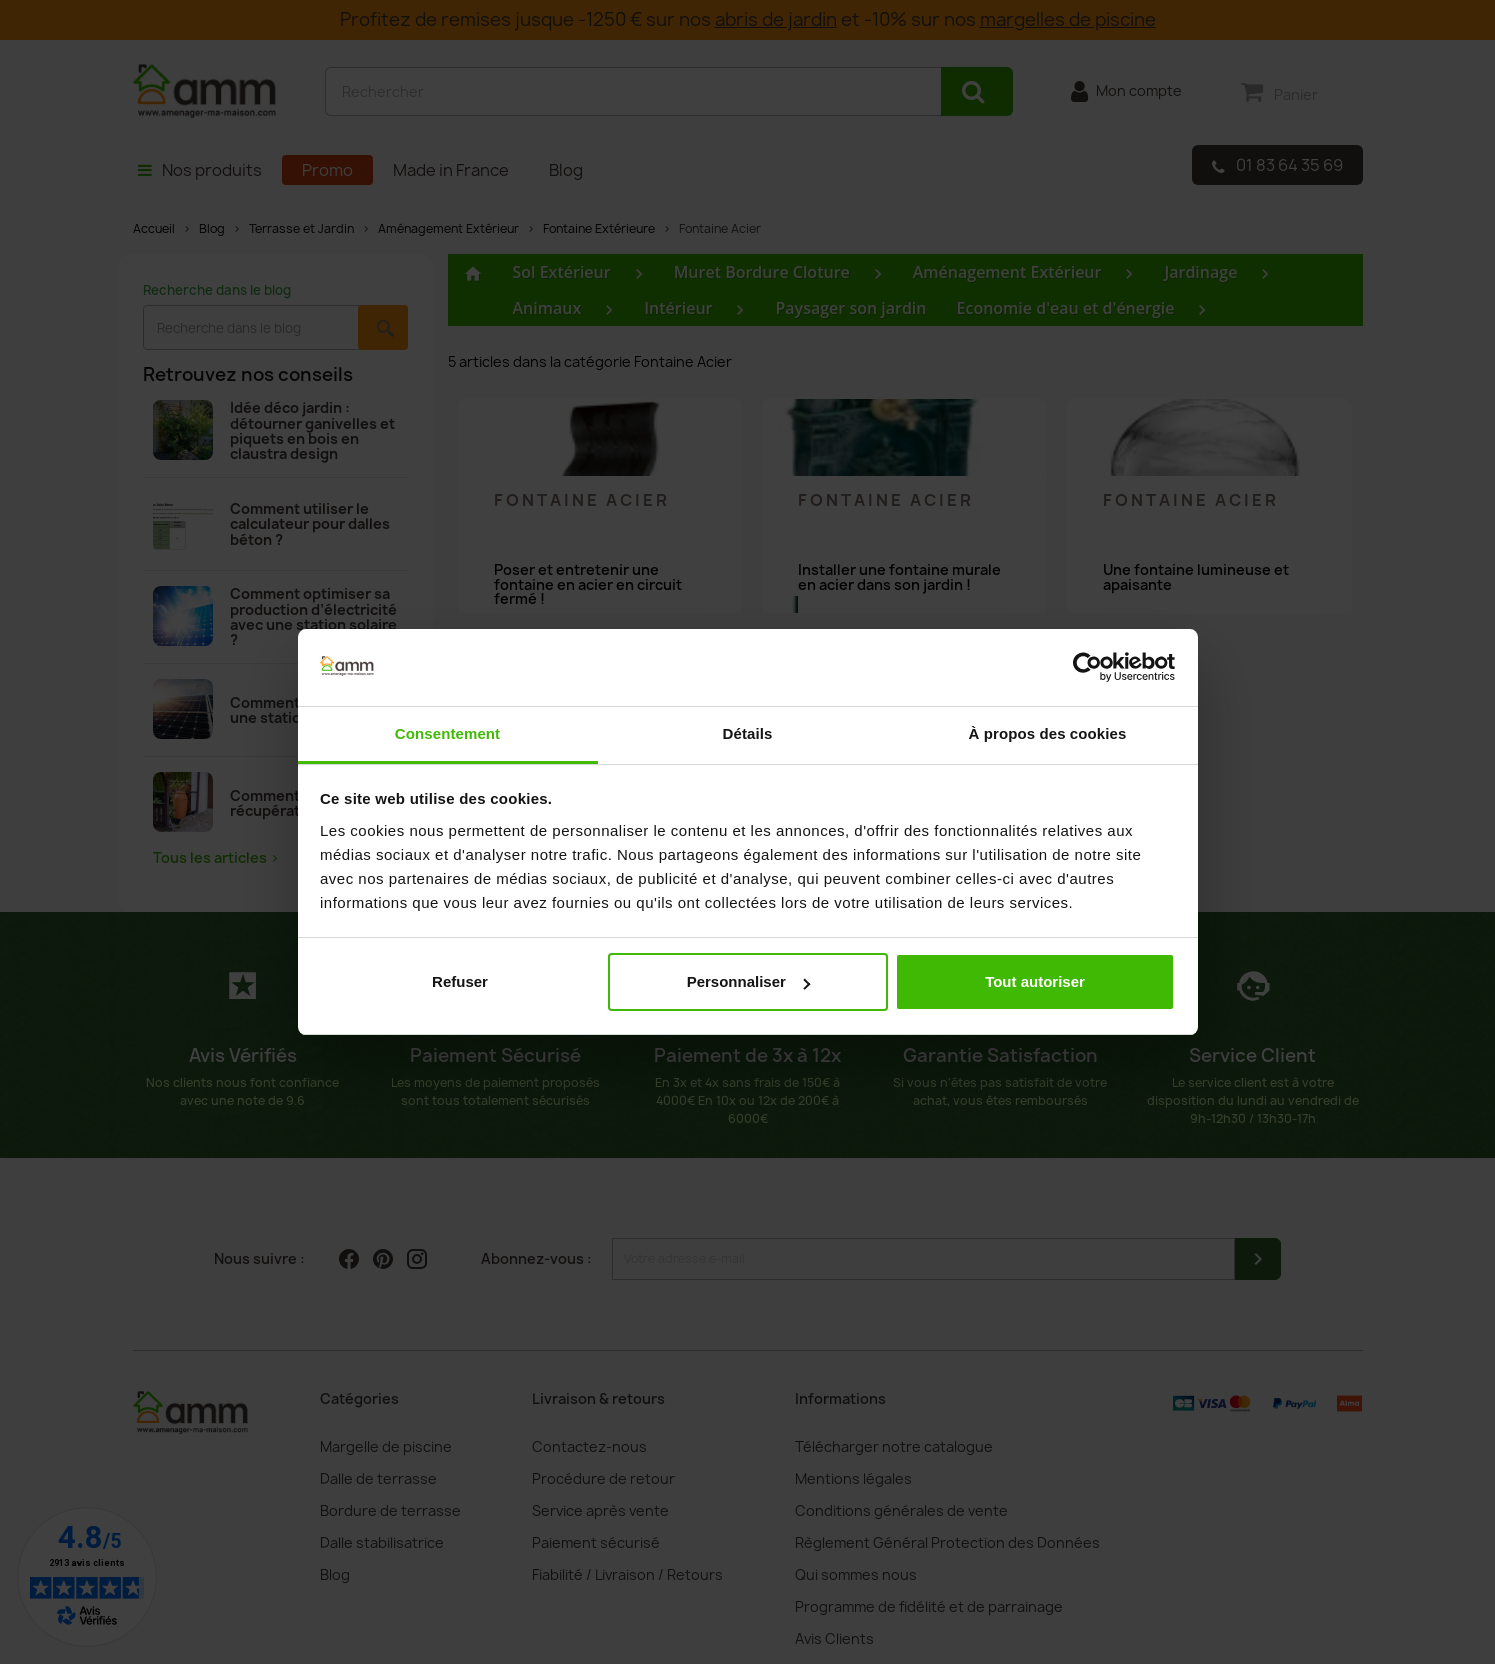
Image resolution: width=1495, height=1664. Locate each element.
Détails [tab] (748, 733)
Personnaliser (748, 981)
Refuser (460, 981)
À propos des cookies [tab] (1048, 733)
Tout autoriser (1035, 981)
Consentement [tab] (447, 733)
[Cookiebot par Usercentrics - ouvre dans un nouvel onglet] (1087, 668)
